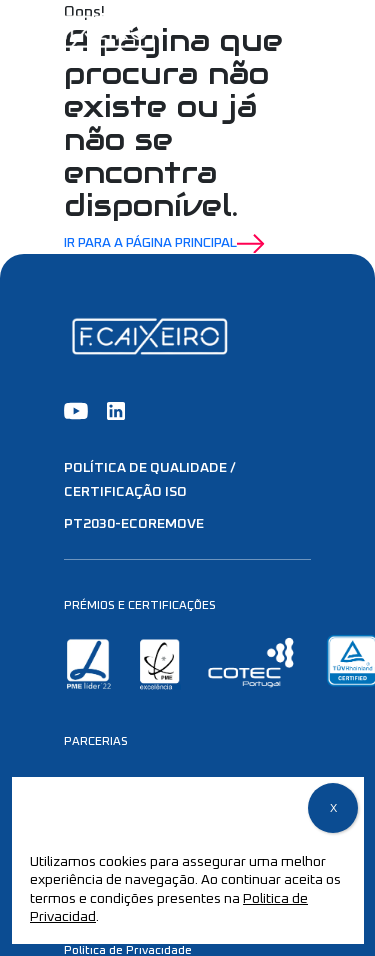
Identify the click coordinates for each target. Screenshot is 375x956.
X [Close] (333, 809)
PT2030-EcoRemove (134, 524)
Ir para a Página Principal (164, 244)
